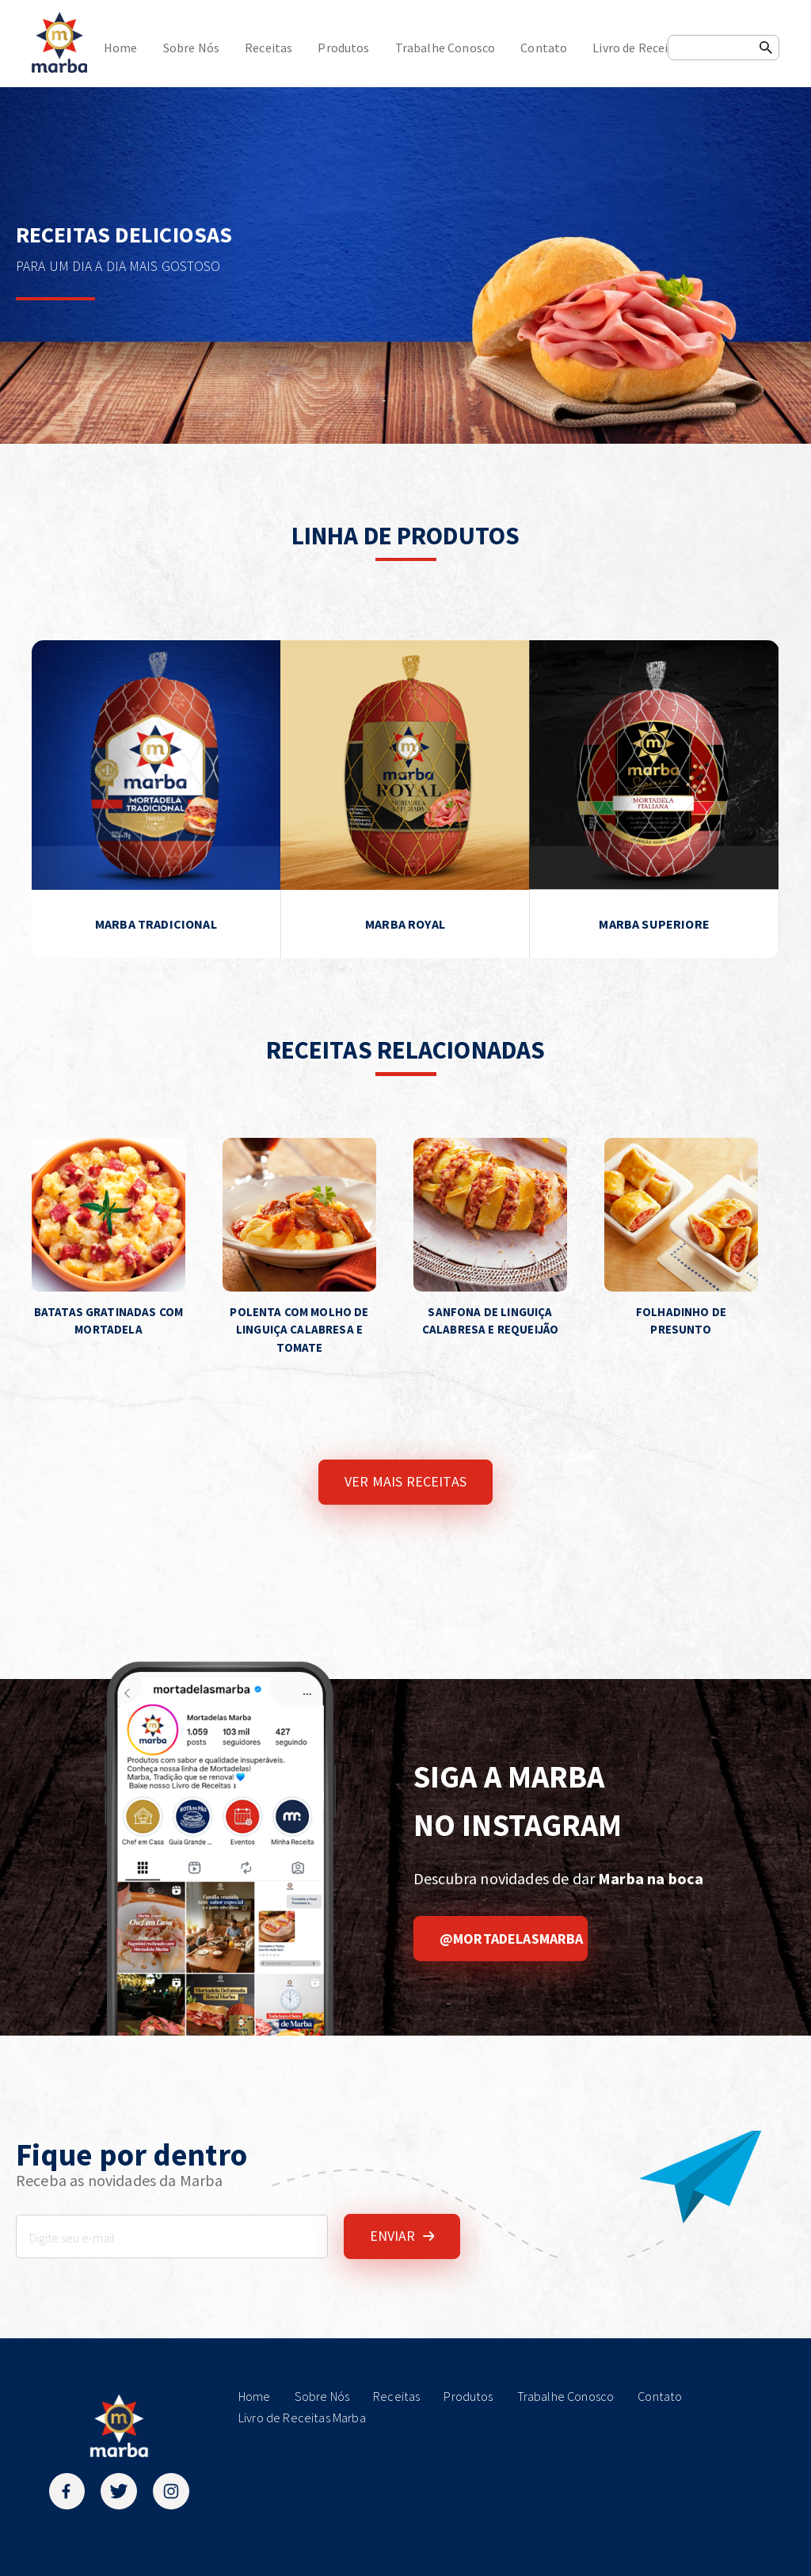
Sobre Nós (191, 47)
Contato (543, 47)
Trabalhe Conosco (445, 47)
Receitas (268, 47)
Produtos (343, 47)
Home (121, 47)
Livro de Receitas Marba (657, 47)
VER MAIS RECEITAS (405, 1481)
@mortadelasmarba (512, 1938)
